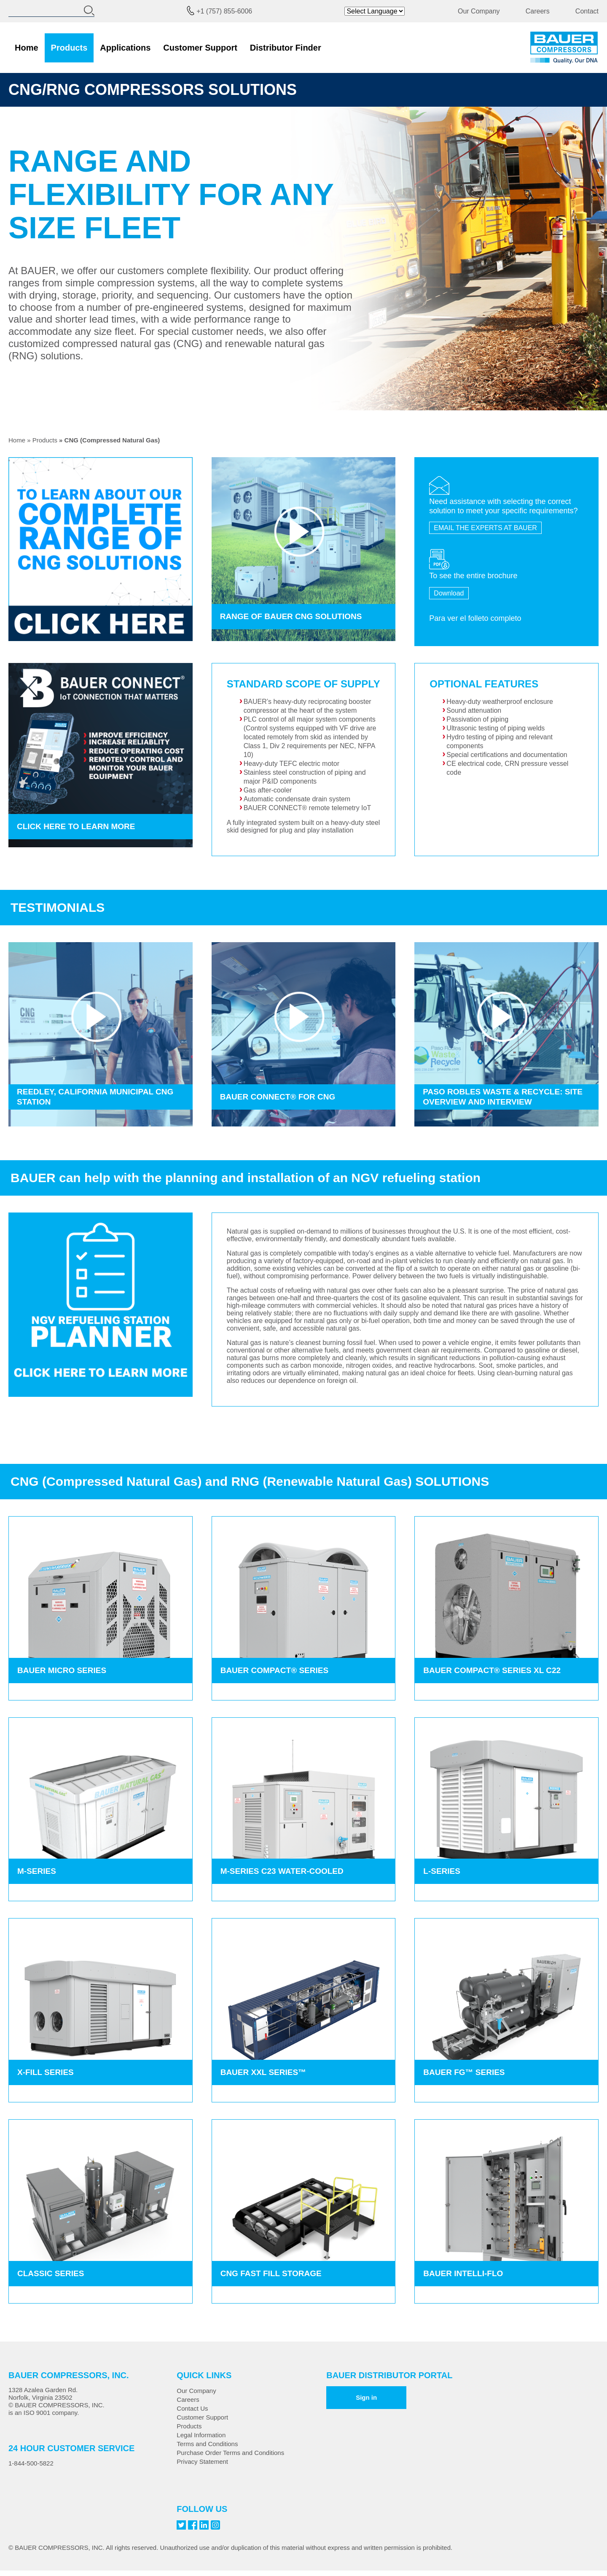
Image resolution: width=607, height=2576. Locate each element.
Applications (125, 47)
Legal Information (201, 2435)
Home (26, 47)
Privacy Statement (202, 2461)
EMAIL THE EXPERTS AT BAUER (485, 527)
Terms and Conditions (207, 2443)
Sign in (366, 2397)
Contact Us (192, 2408)
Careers (538, 11)
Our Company (479, 11)
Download (449, 593)
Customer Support (200, 47)
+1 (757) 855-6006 (224, 11)
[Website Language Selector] (374, 11)
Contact (587, 11)
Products (69, 47)
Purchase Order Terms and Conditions (230, 2452)
